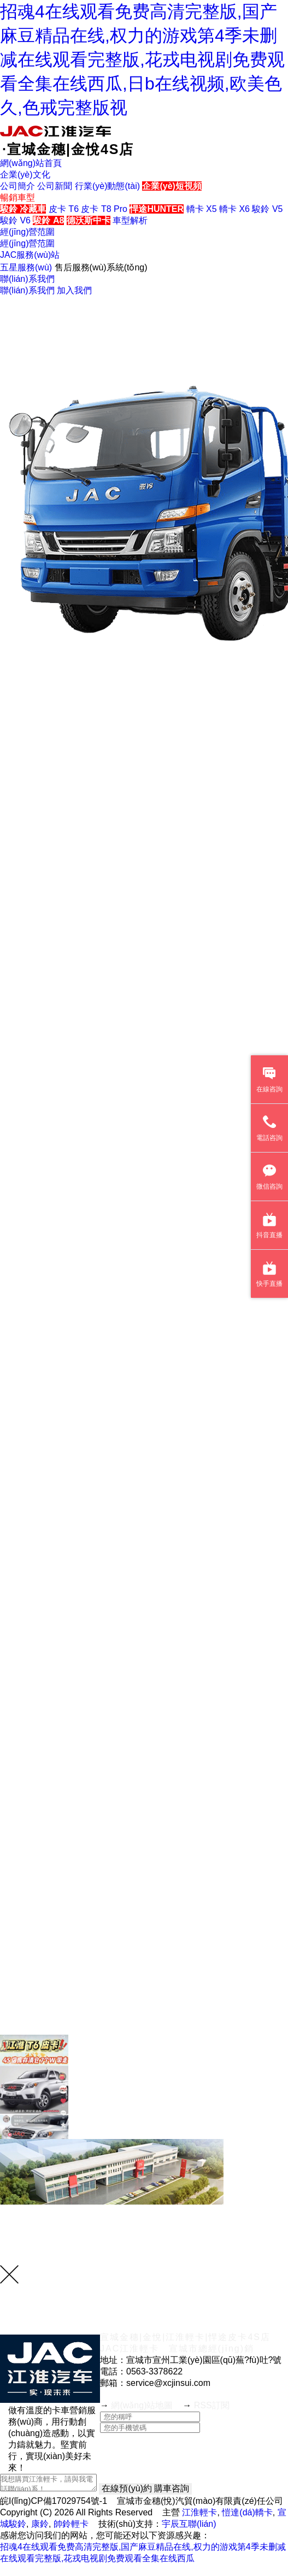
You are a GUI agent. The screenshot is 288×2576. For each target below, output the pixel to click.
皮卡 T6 (64, 209)
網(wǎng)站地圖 (142, 2405)
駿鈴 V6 (15, 220)
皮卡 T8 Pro (104, 209)
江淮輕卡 (199, 2512)
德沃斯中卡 (88, 220)
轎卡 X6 (234, 209)
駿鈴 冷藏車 (23, 209)
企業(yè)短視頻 (171, 186)
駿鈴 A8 (48, 220)
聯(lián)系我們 (27, 290)
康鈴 (40, 2523)
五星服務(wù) (26, 267)
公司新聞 (54, 186)
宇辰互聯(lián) (189, 2523)
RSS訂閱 (212, 2405)
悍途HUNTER (157, 209)
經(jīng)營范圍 (27, 243)
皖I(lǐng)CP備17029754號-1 (53, 2501)
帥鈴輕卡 (71, 2523)
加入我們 (74, 290)
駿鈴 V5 (267, 209)
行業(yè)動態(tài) (107, 186)
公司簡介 (17, 186)
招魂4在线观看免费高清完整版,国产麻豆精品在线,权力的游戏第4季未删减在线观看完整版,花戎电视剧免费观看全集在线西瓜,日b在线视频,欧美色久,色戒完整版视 (142, 59)
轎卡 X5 (201, 209)
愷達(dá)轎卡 (247, 2512)
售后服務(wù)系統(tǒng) (101, 267)
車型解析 (130, 220)
